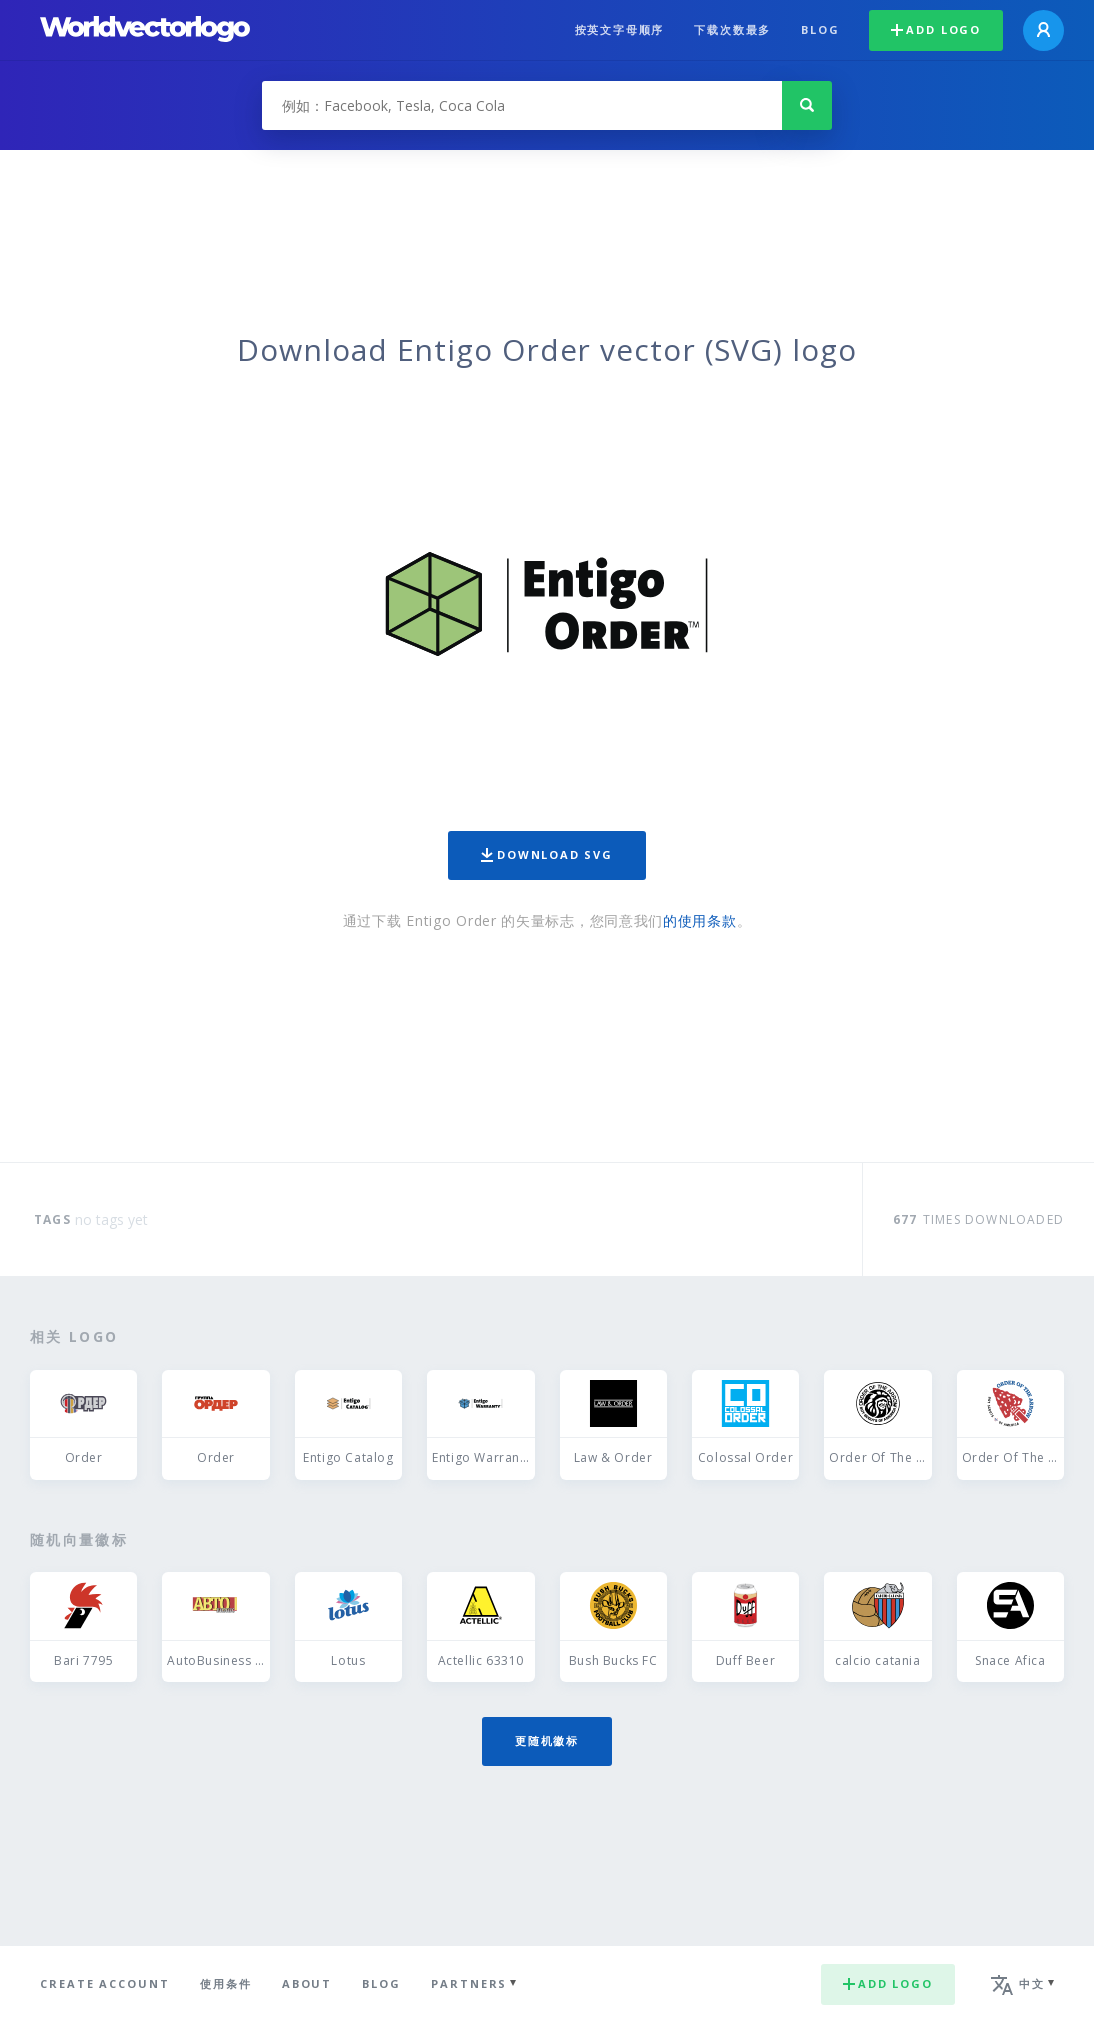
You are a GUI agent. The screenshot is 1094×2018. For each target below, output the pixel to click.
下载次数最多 (732, 29)
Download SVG (547, 854)
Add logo (936, 29)
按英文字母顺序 (620, 29)
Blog (820, 29)
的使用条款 (700, 920)
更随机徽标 (547, 1740)
